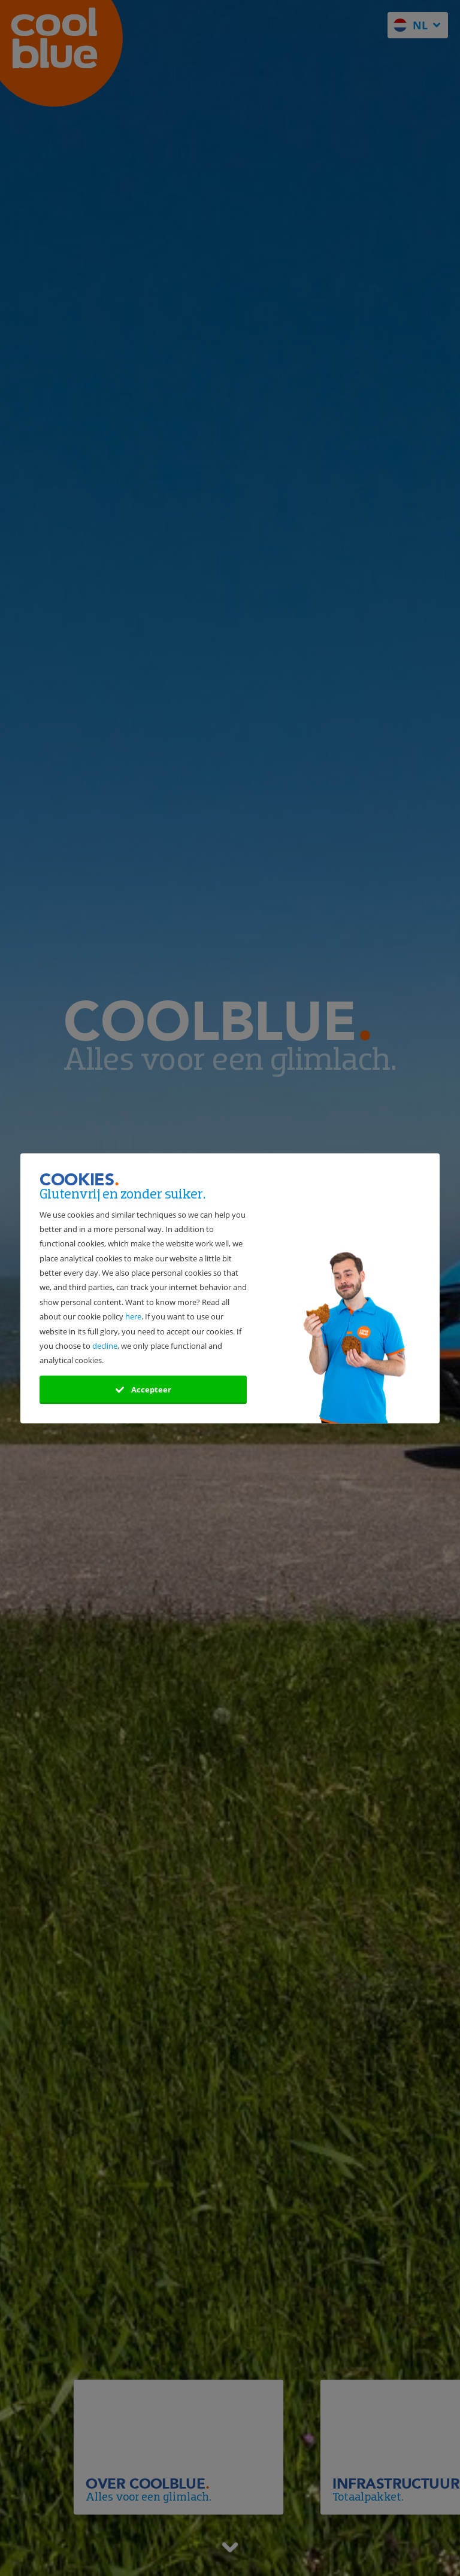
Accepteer (143, 1389)
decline (104, 1345)
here (133, 1317)
